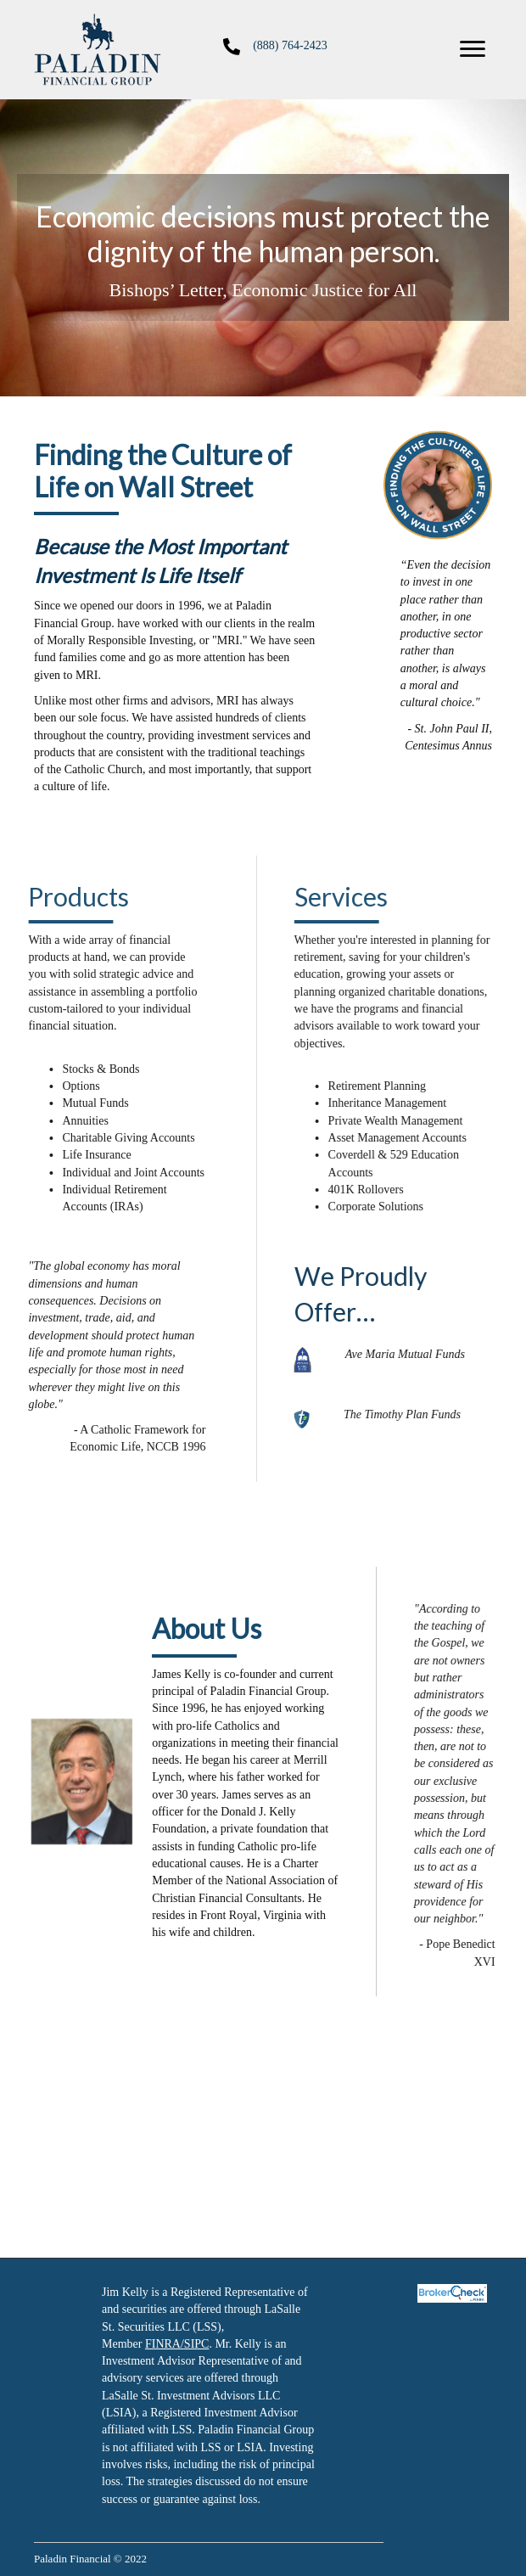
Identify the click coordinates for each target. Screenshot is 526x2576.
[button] (472, 49)
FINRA (163, 2343)
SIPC (197, 2343)
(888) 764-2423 (290, 45)
